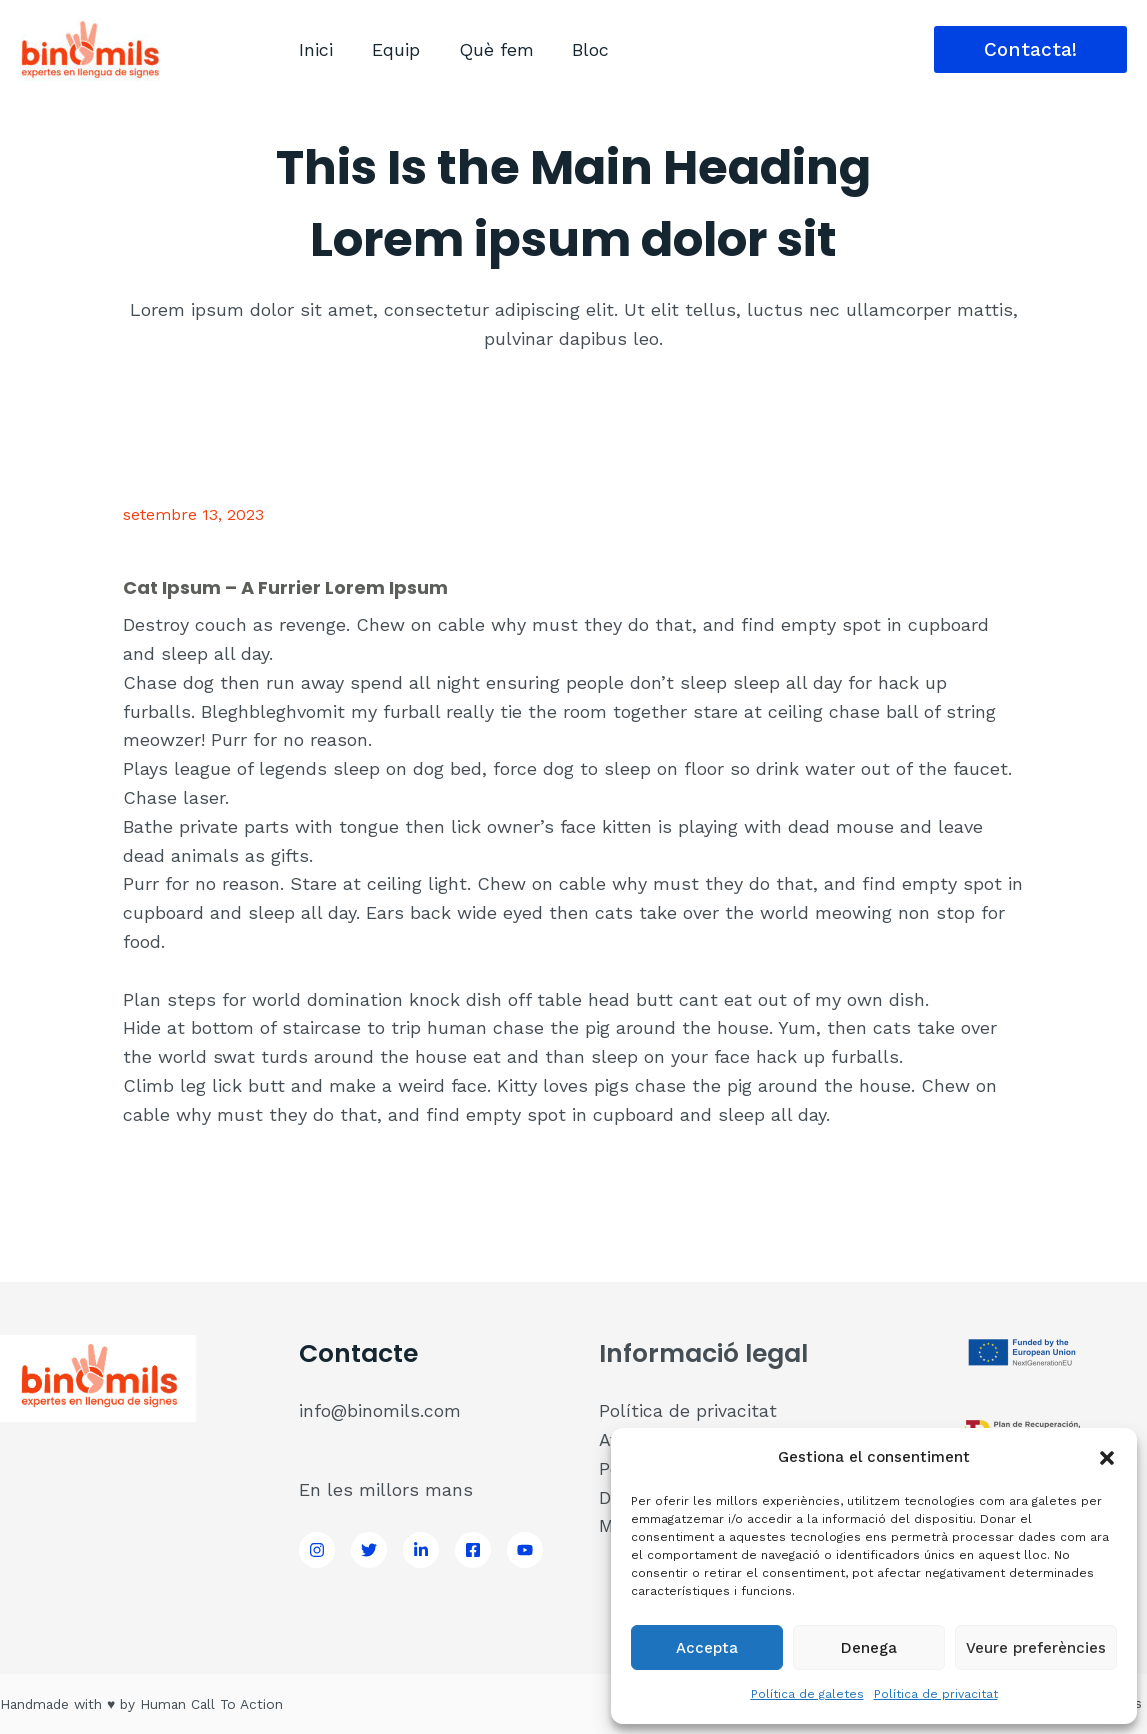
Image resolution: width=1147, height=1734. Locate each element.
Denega (869, 1648)
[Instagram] (317, 1550)
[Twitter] (369, 1550)
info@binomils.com (380, 1410)
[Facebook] (473, 1550)
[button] (1107, 1458)
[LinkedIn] (421, 1550)
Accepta (707, 1648)
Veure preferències (1036, 1648)
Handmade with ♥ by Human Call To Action (146, 1704)
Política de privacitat (936, 1694)
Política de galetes (807, 1694)
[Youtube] (525, 1550)
